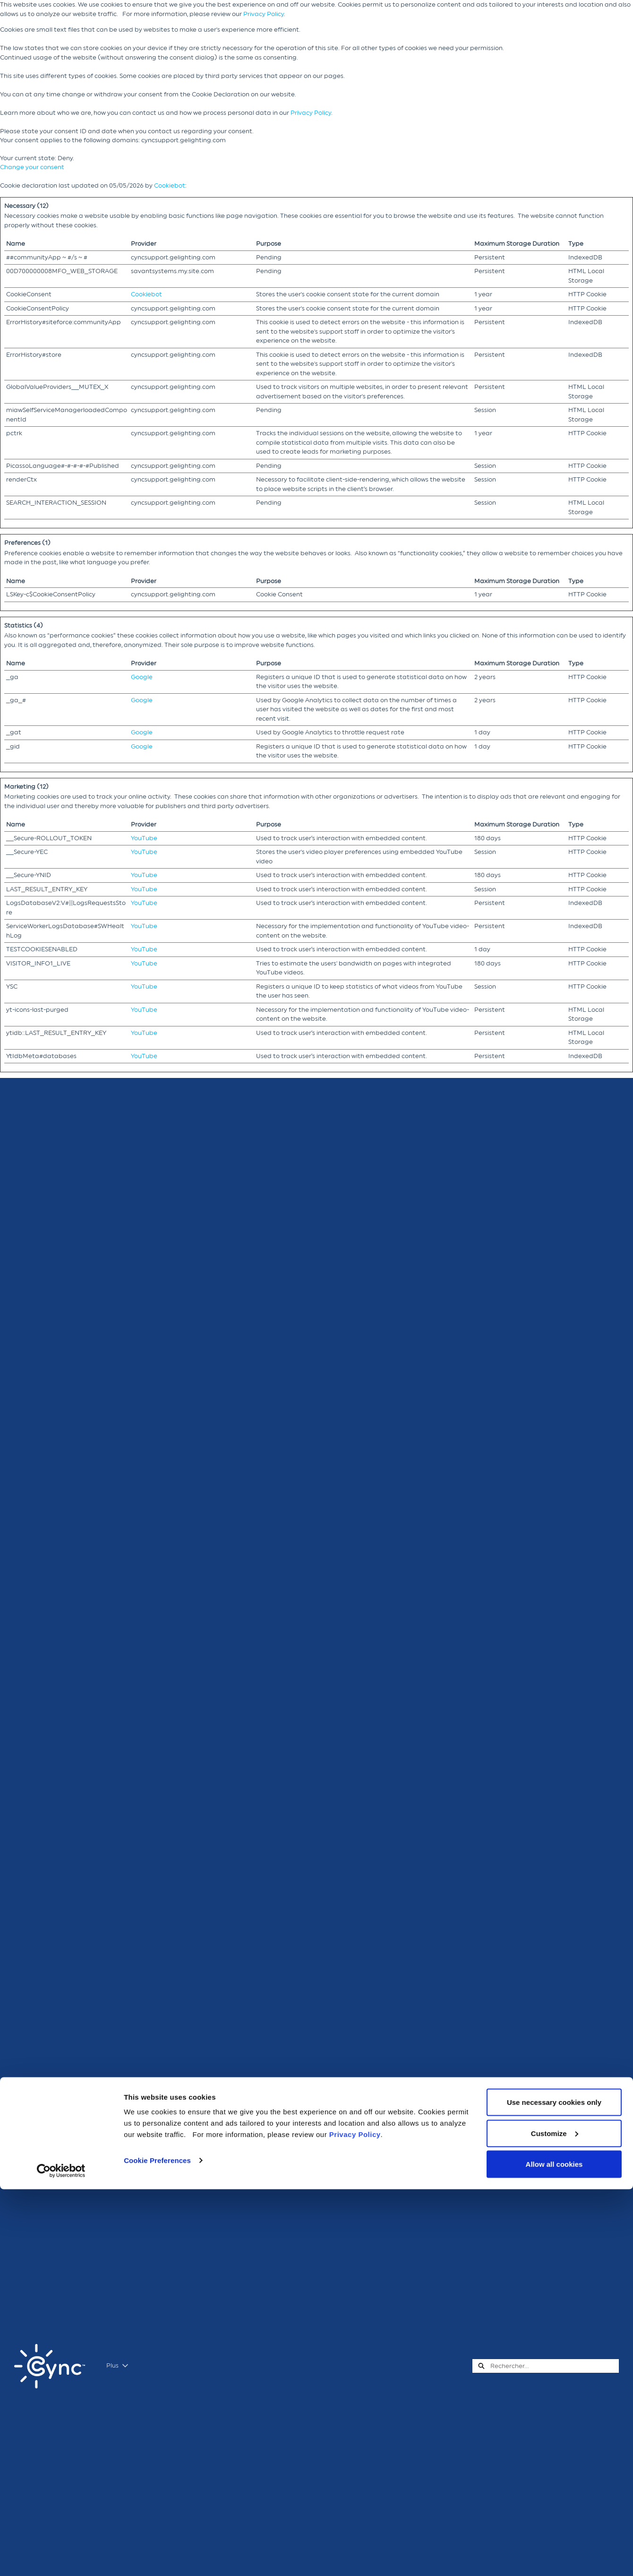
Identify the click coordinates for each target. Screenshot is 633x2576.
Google (142, 677)
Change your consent (32, 167)
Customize (554, 2520)
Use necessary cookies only (554, 2489)
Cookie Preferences (157, 2547)
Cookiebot (169, 185)
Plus (117, 2365)
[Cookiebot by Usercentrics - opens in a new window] (61, 2557)
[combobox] (554, 2366)
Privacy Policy (263, 13)
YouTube (144, 838)
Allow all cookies (554, 2551)
